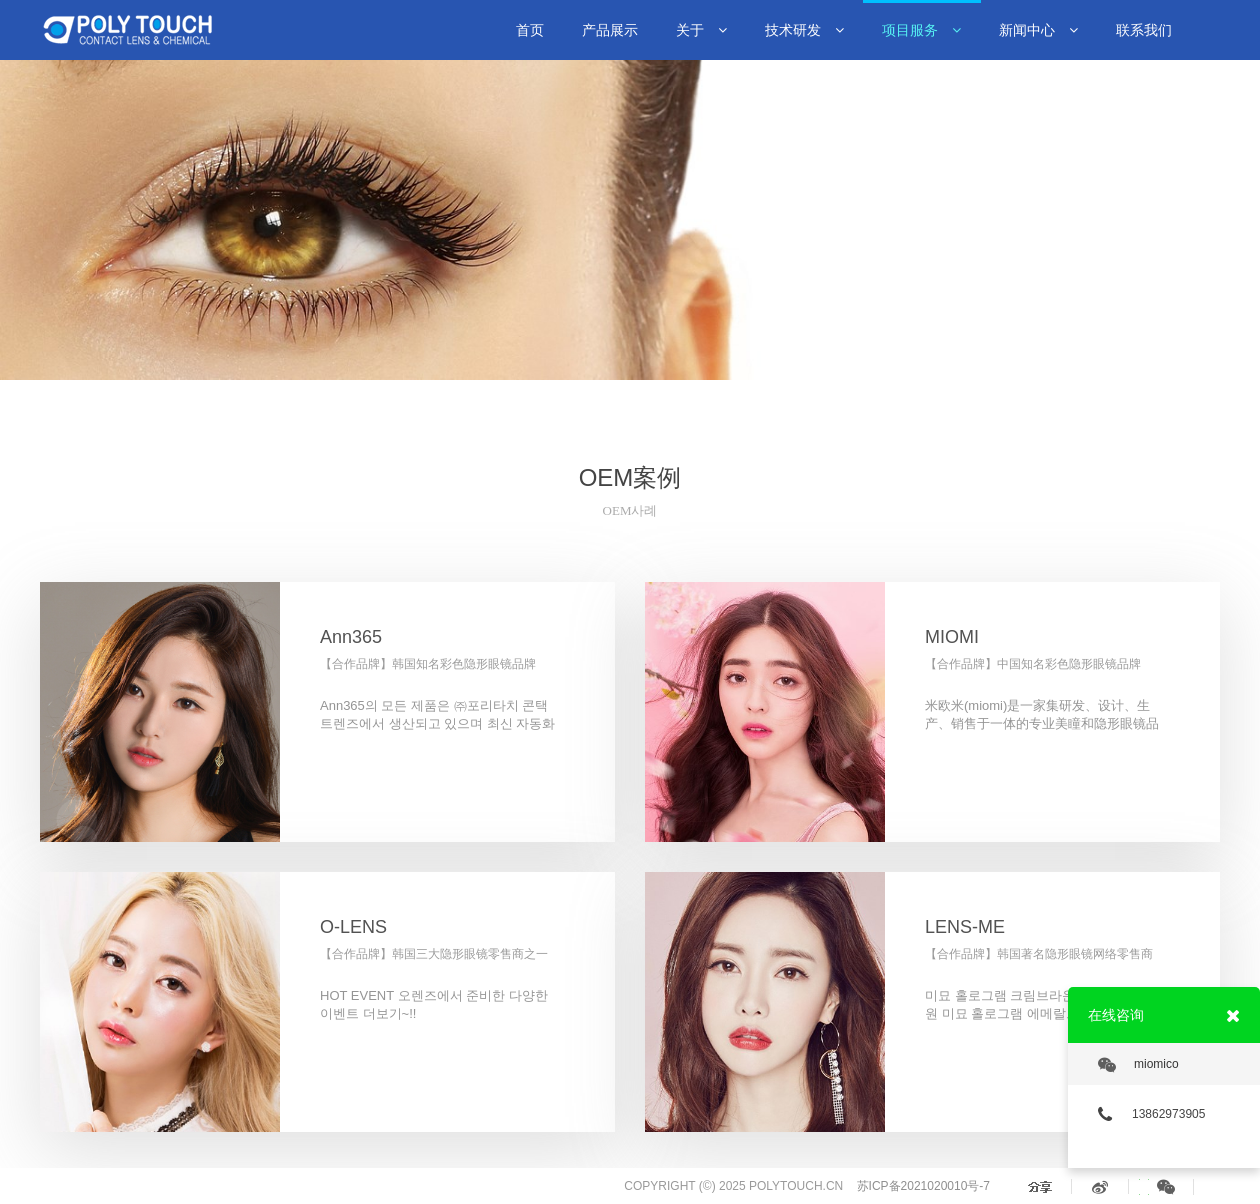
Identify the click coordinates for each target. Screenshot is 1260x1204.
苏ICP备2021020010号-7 (923, 1186)
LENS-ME (965, 927)
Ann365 (351, 637)
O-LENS (353, 927)
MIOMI (952, 637)
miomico (1138, 1065)
